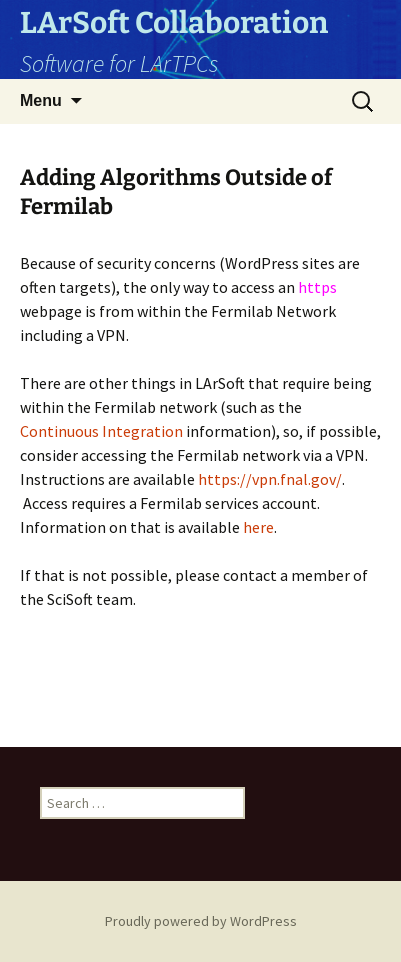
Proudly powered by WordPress (201, 921)
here (258, 527)
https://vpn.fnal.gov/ (270, 479)
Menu (41, 100)
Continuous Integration (103, 431)
